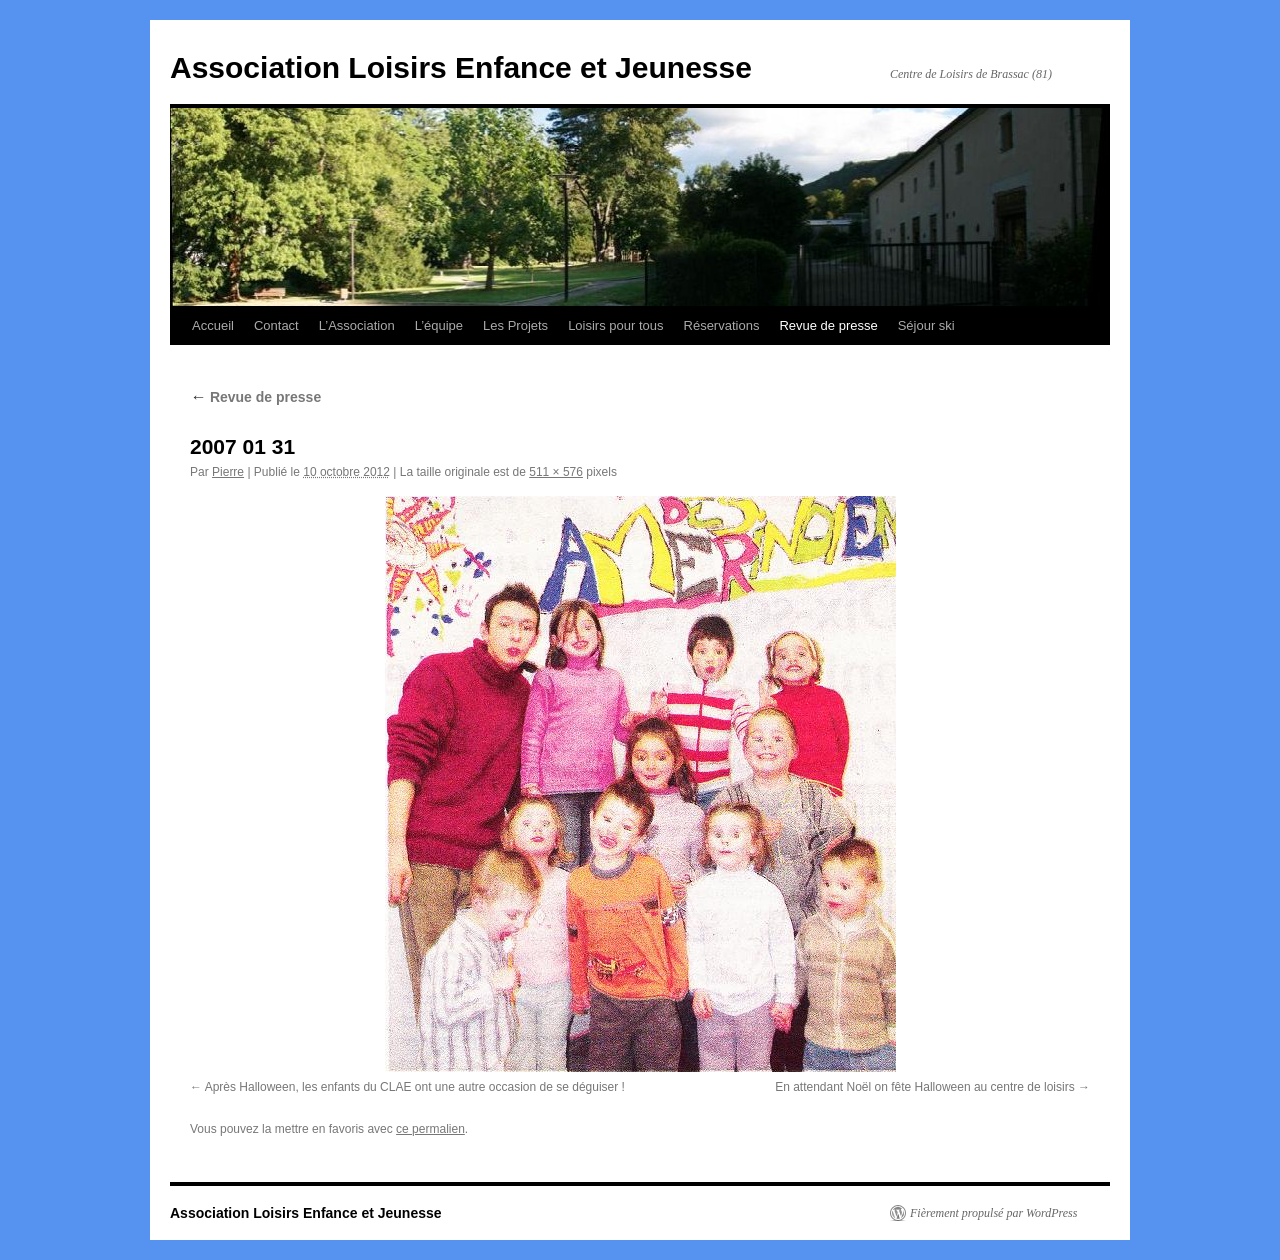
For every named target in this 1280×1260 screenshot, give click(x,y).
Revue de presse (828, 325)
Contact (276, 325)
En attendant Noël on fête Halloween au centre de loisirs (925, 1087)
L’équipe (439, 325)
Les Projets (515, 325)
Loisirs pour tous (615, 325)
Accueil (213, 325)
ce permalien (430, 1129)
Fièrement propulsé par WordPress (993, 1213)
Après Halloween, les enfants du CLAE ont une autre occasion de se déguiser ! (415, 1087)
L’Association (357, 325)
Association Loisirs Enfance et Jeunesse (461, 67)
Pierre (228, 472)
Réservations (722, 325)
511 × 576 (556, 472)
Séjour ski (926, 325)
